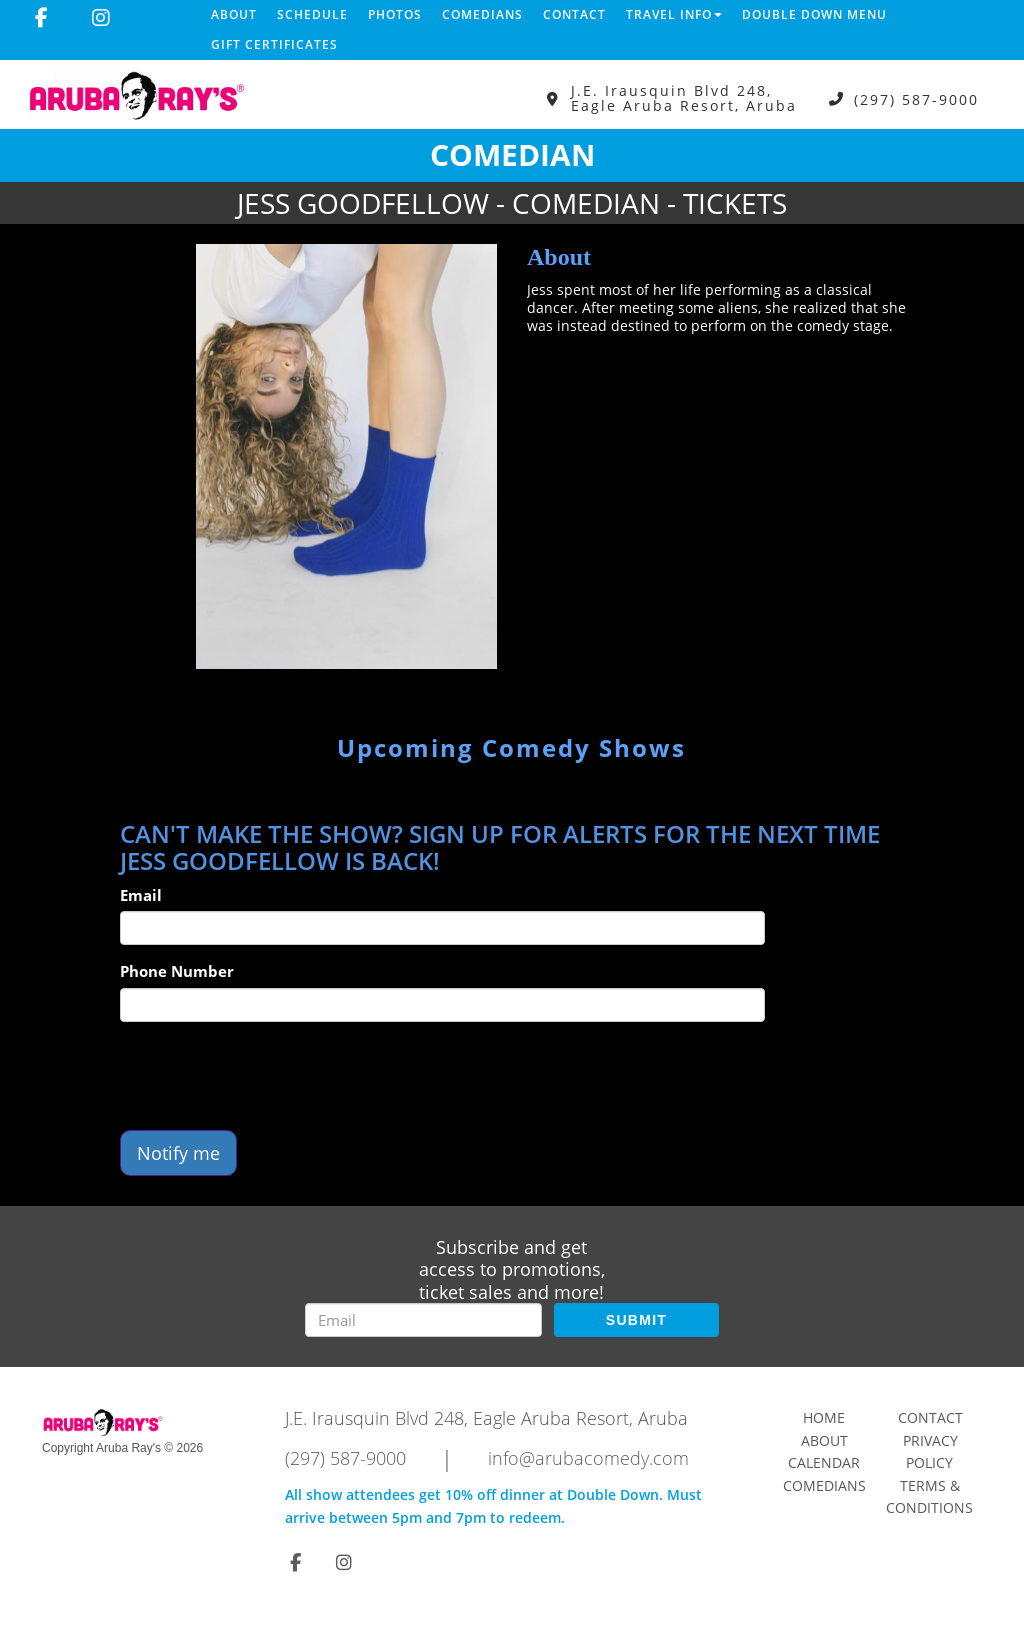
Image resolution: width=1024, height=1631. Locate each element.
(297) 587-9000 (916, 98)
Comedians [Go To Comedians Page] (824, 1485)
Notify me (178, 1153)
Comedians (482, 14)
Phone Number (177, 971)
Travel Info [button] (674, 14)
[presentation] (272, 1076)
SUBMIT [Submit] (636, 1320)
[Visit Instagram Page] (101, 18)
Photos (395, 14)
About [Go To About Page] (824, 1440)
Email (141, 895)
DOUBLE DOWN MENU (814, 14)
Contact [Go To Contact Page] (930, 1417)
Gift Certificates (274, 44)
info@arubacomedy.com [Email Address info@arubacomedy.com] (588, 1458)
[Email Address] (423, 1320)
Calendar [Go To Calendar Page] (824, 1462)
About (234, 14)
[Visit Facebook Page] (41, 18)
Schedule (312, 14)
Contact (574, 14)
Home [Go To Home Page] (824, 1417)
